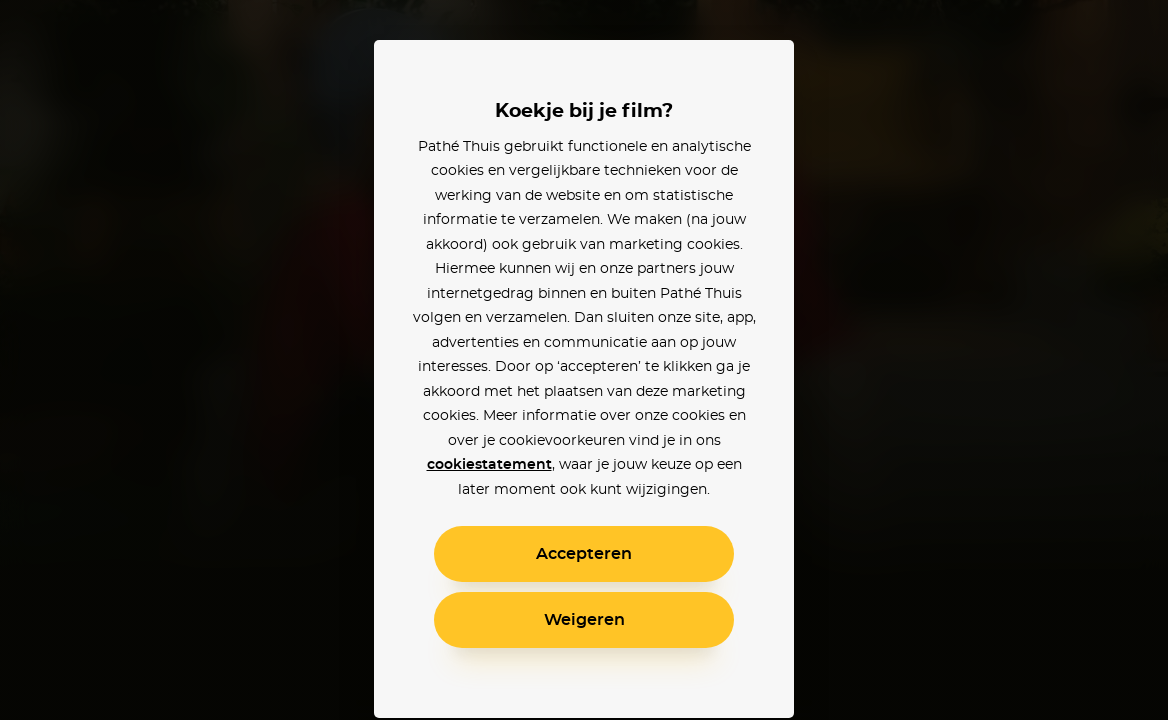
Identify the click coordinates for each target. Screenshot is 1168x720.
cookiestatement (489, 465)
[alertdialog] (584, 360)
